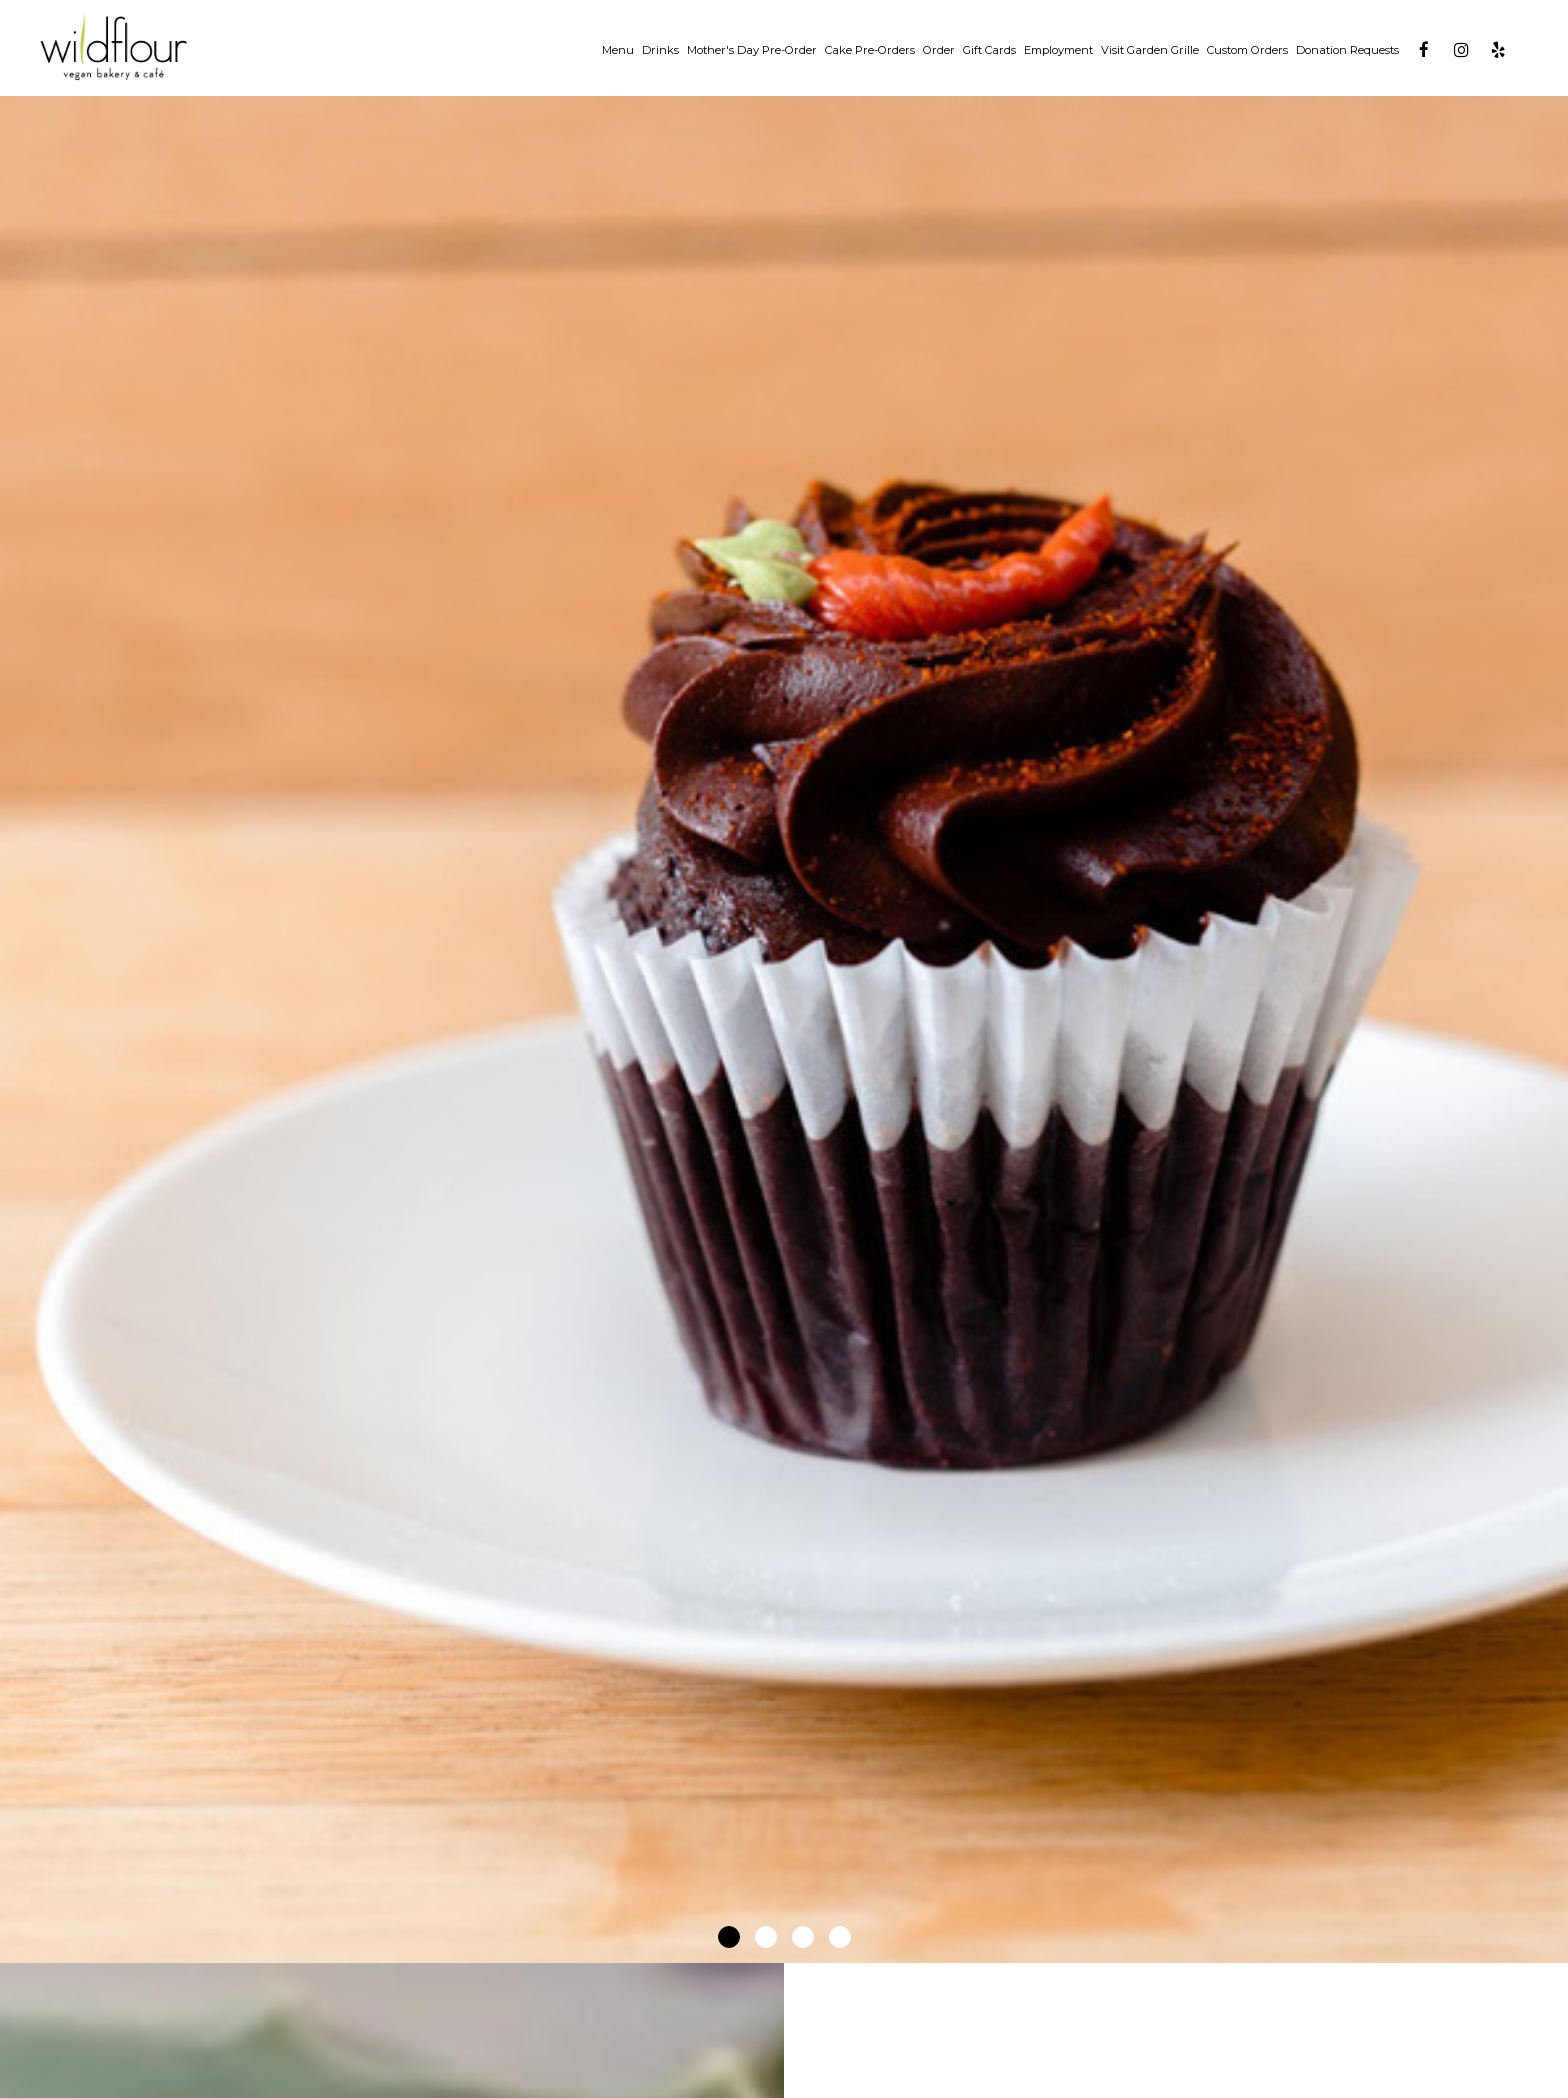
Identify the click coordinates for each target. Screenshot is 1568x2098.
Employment (1058, 50)
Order (939, 50)
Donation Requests (1347, 50)
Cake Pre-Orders (870, 50)
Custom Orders (1247, 50)
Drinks (660, 50)
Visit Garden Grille (1150, 50)
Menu (618, 50)
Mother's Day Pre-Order (752, 50)
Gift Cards (989, 50)
